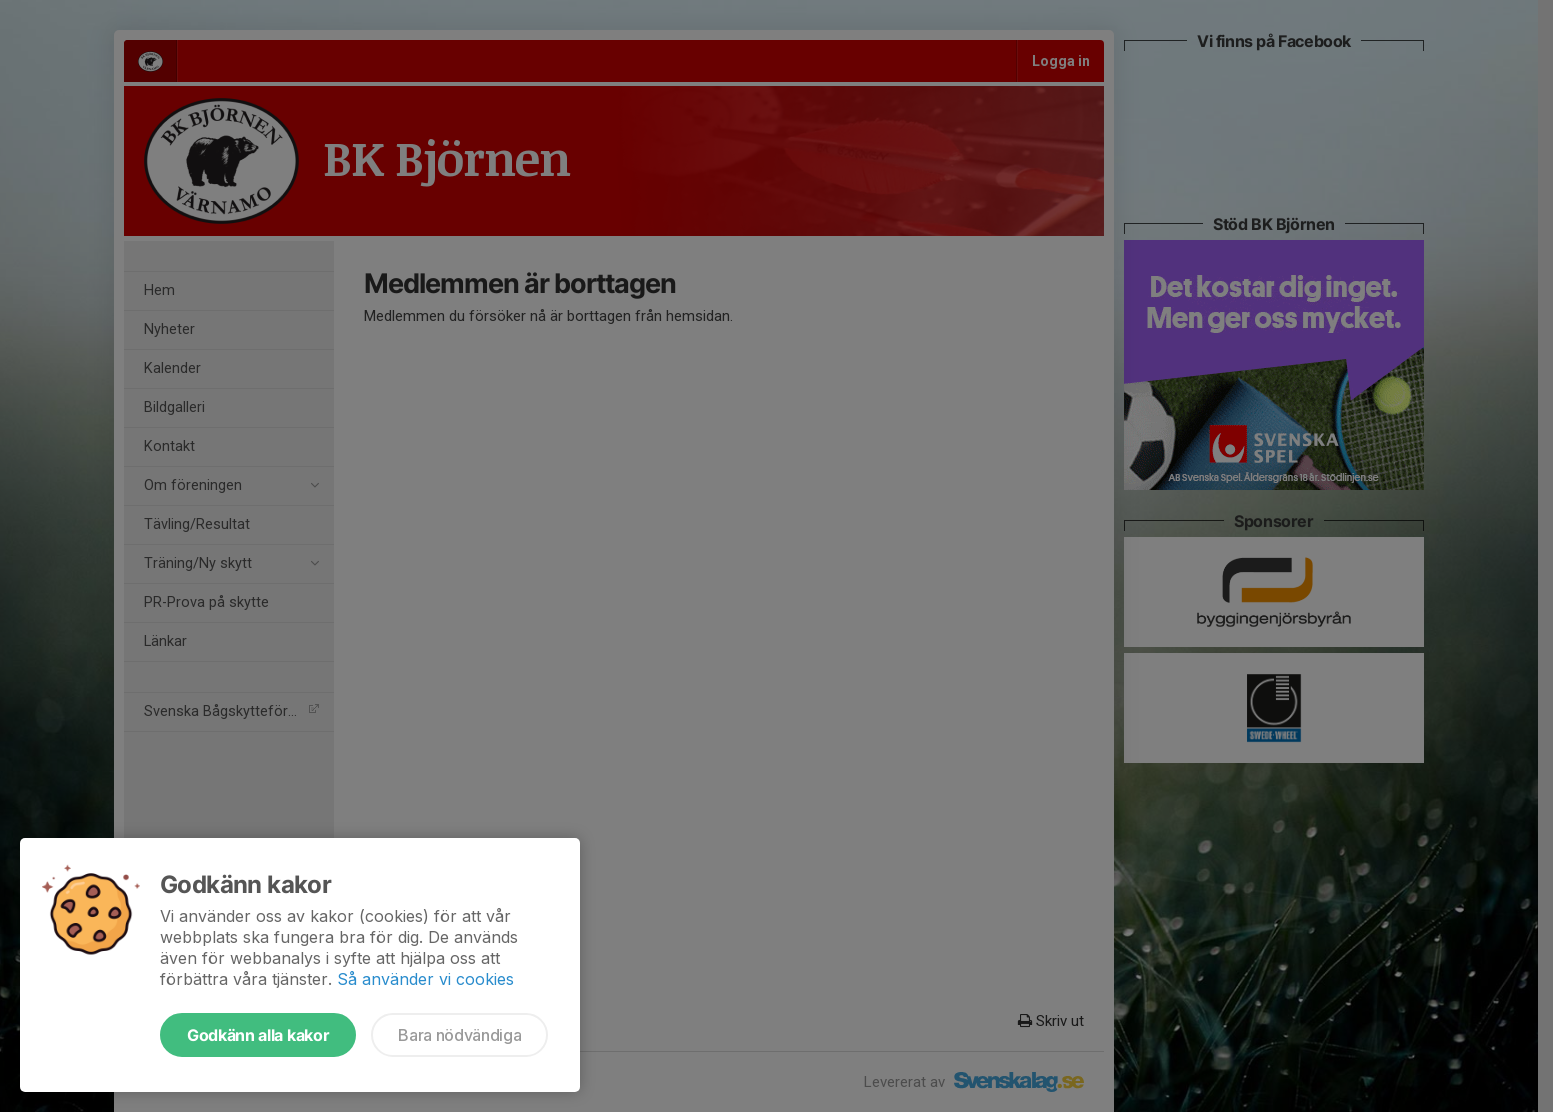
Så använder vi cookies (425, 979)
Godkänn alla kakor (258, 1035)
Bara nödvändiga (459, 1035)
